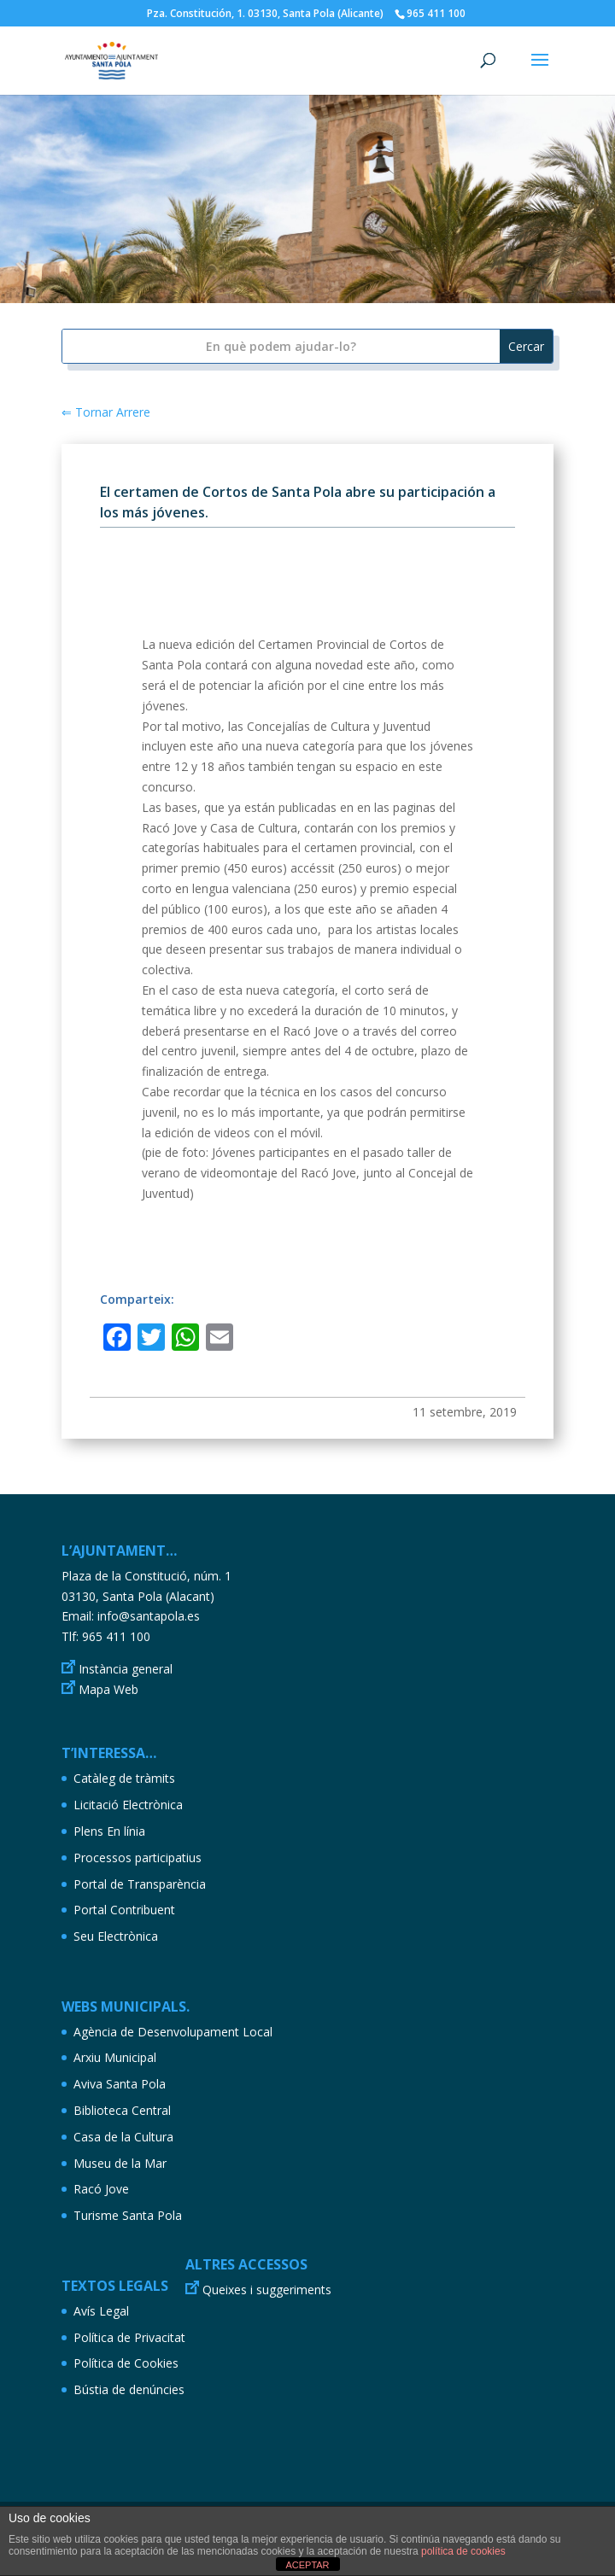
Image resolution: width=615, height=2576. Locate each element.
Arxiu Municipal (114, 2057)
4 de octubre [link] (379, 1051)
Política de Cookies (126, 2363)
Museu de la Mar (120, 2163)
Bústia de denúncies (128, 2389)
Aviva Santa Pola (119, 2084)
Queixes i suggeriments (266, 2289)
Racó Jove (101, 2189)
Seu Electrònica (115, 1936)
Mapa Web (108, 1689)
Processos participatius (137, 1857)
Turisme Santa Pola (127, 2215)
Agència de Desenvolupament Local (172, 2032)
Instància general (126, 1669)
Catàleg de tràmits (124, 1778)
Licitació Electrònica (128, 1804)
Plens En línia (109, 1831)
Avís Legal (101, 2311)
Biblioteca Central (122, 2110)
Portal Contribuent (124, 1909)
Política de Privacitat (129, 2337)
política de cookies (463, 2551)
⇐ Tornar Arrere (106, 412)
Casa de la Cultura (123, 2137)
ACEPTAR (307, 2565)
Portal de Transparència (139, 1884)
